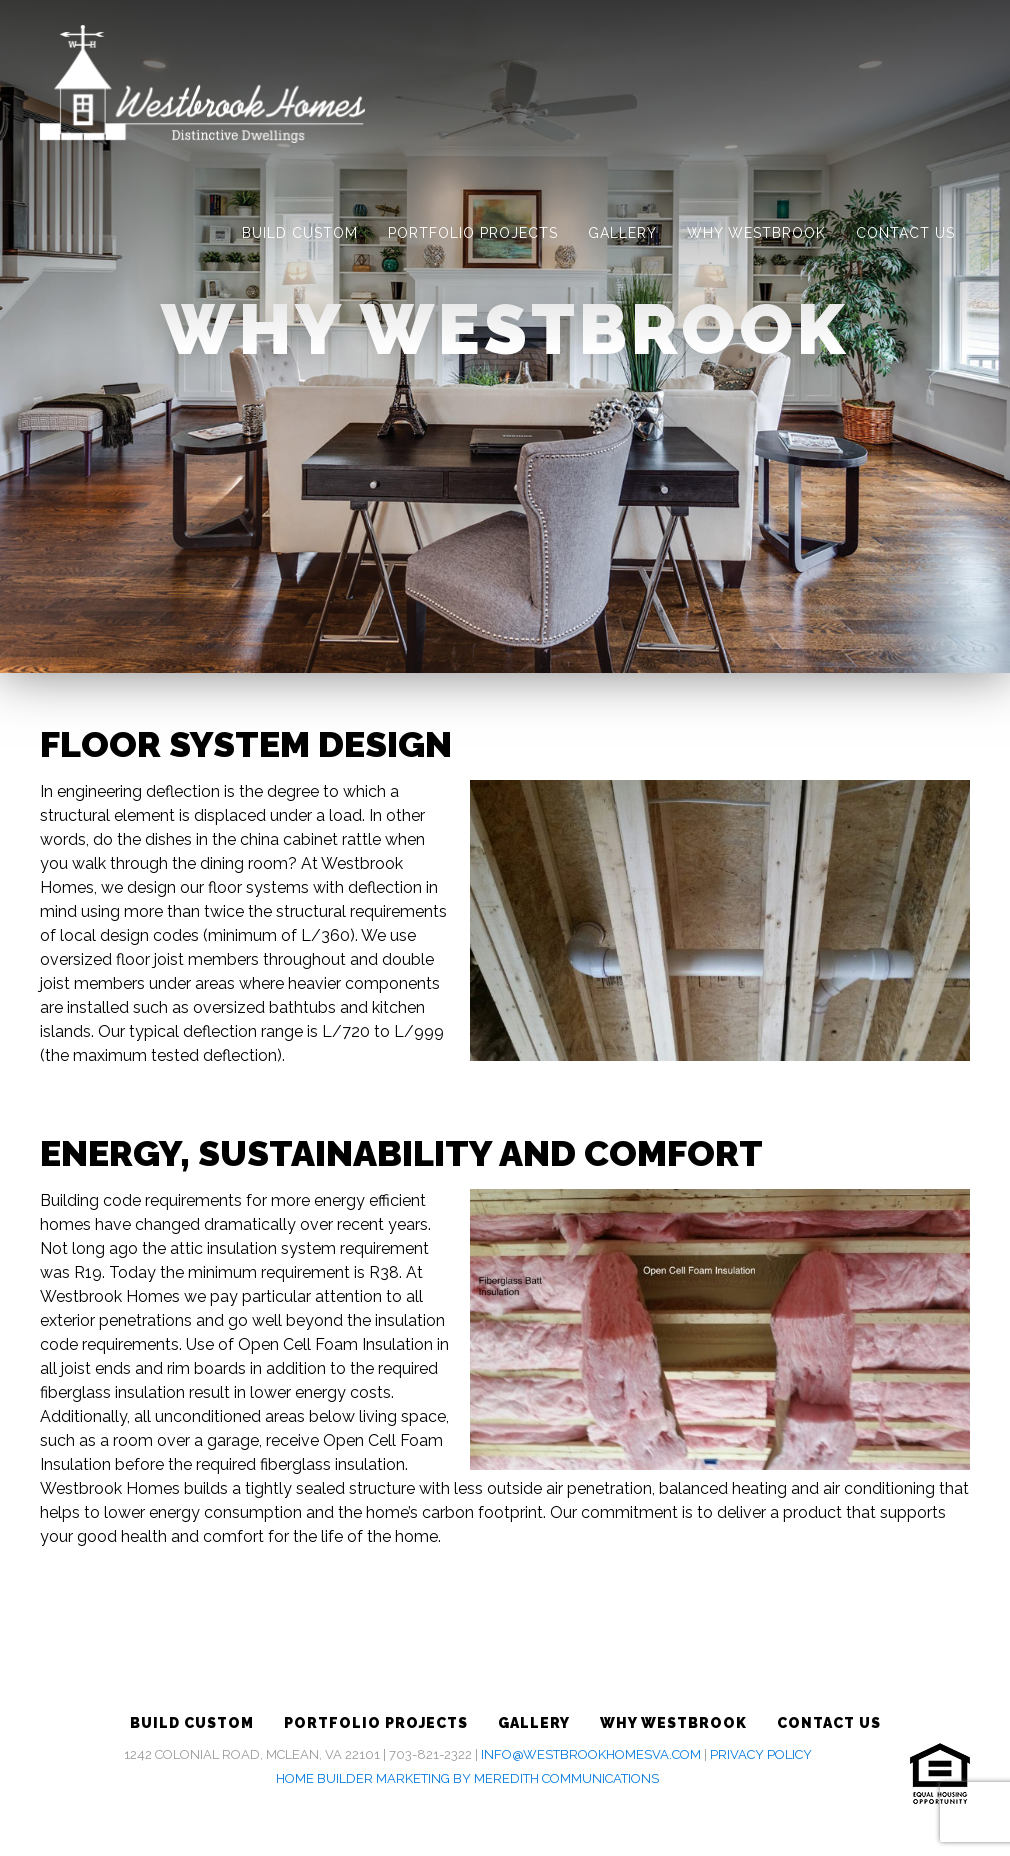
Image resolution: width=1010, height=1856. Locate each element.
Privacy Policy (761, 1754)
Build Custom (300, 233)
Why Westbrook (756, 233)
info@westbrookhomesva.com (591, 1754)
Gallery (622, 233)
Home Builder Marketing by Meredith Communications (467, 1778)
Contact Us (905, 233)
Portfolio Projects (473, 233)
